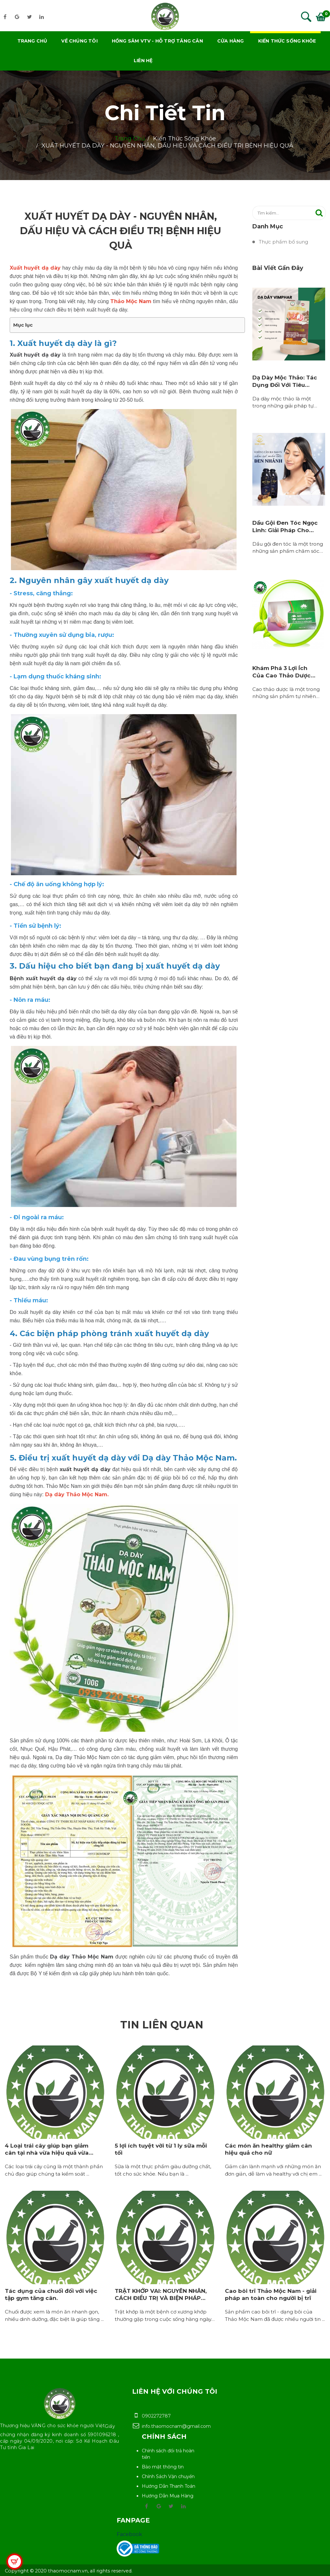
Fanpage (133, 2520)
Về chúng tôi (79, 41)
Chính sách (164, 2436)
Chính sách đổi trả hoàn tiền (168, 2454)
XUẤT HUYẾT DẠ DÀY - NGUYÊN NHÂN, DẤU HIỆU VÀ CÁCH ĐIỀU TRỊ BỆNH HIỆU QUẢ (167, 145)
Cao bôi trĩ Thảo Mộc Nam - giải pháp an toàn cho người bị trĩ (270, 2294)
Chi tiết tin (165, 112)
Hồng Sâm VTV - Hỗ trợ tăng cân (157, 41)
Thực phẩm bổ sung (283, 242)
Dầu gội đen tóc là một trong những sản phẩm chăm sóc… (287, 547)
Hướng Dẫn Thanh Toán (168, 2486)
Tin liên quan (161, 2024)
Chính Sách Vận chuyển (168, 2476)
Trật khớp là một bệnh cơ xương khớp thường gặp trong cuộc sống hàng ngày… (165, 2315)
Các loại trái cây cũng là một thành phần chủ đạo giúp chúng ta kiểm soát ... (54, 2170)
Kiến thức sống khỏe (287, 41)
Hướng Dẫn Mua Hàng (167, 2496)
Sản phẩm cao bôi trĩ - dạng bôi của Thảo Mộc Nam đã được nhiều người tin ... (275, 2315)
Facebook (129, 2534)
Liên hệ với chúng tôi (174, 2391)
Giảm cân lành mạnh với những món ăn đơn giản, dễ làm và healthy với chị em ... (273, 2170)
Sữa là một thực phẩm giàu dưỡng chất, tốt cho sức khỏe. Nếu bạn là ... (163, 2170)
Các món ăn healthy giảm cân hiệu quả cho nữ (268, 2149)
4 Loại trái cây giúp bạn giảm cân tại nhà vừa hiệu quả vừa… (49, 2149)
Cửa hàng (230, 41)
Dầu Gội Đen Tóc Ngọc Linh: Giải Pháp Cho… (285, 526)
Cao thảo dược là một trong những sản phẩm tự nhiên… (286, 693)
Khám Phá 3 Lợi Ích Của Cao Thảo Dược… (283, 671)
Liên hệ (143, 60)
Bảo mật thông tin (163, 2467)
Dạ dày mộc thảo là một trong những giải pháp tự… (284, 402)
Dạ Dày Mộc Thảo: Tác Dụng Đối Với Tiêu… (284, 381)
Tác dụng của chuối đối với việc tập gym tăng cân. (51, 2294)
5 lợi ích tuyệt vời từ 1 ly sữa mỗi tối (161, 2149)
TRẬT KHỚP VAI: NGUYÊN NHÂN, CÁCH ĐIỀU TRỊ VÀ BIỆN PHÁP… (161, 2294)
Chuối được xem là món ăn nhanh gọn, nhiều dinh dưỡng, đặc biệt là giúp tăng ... (54, 2315)
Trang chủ (32, 41)
